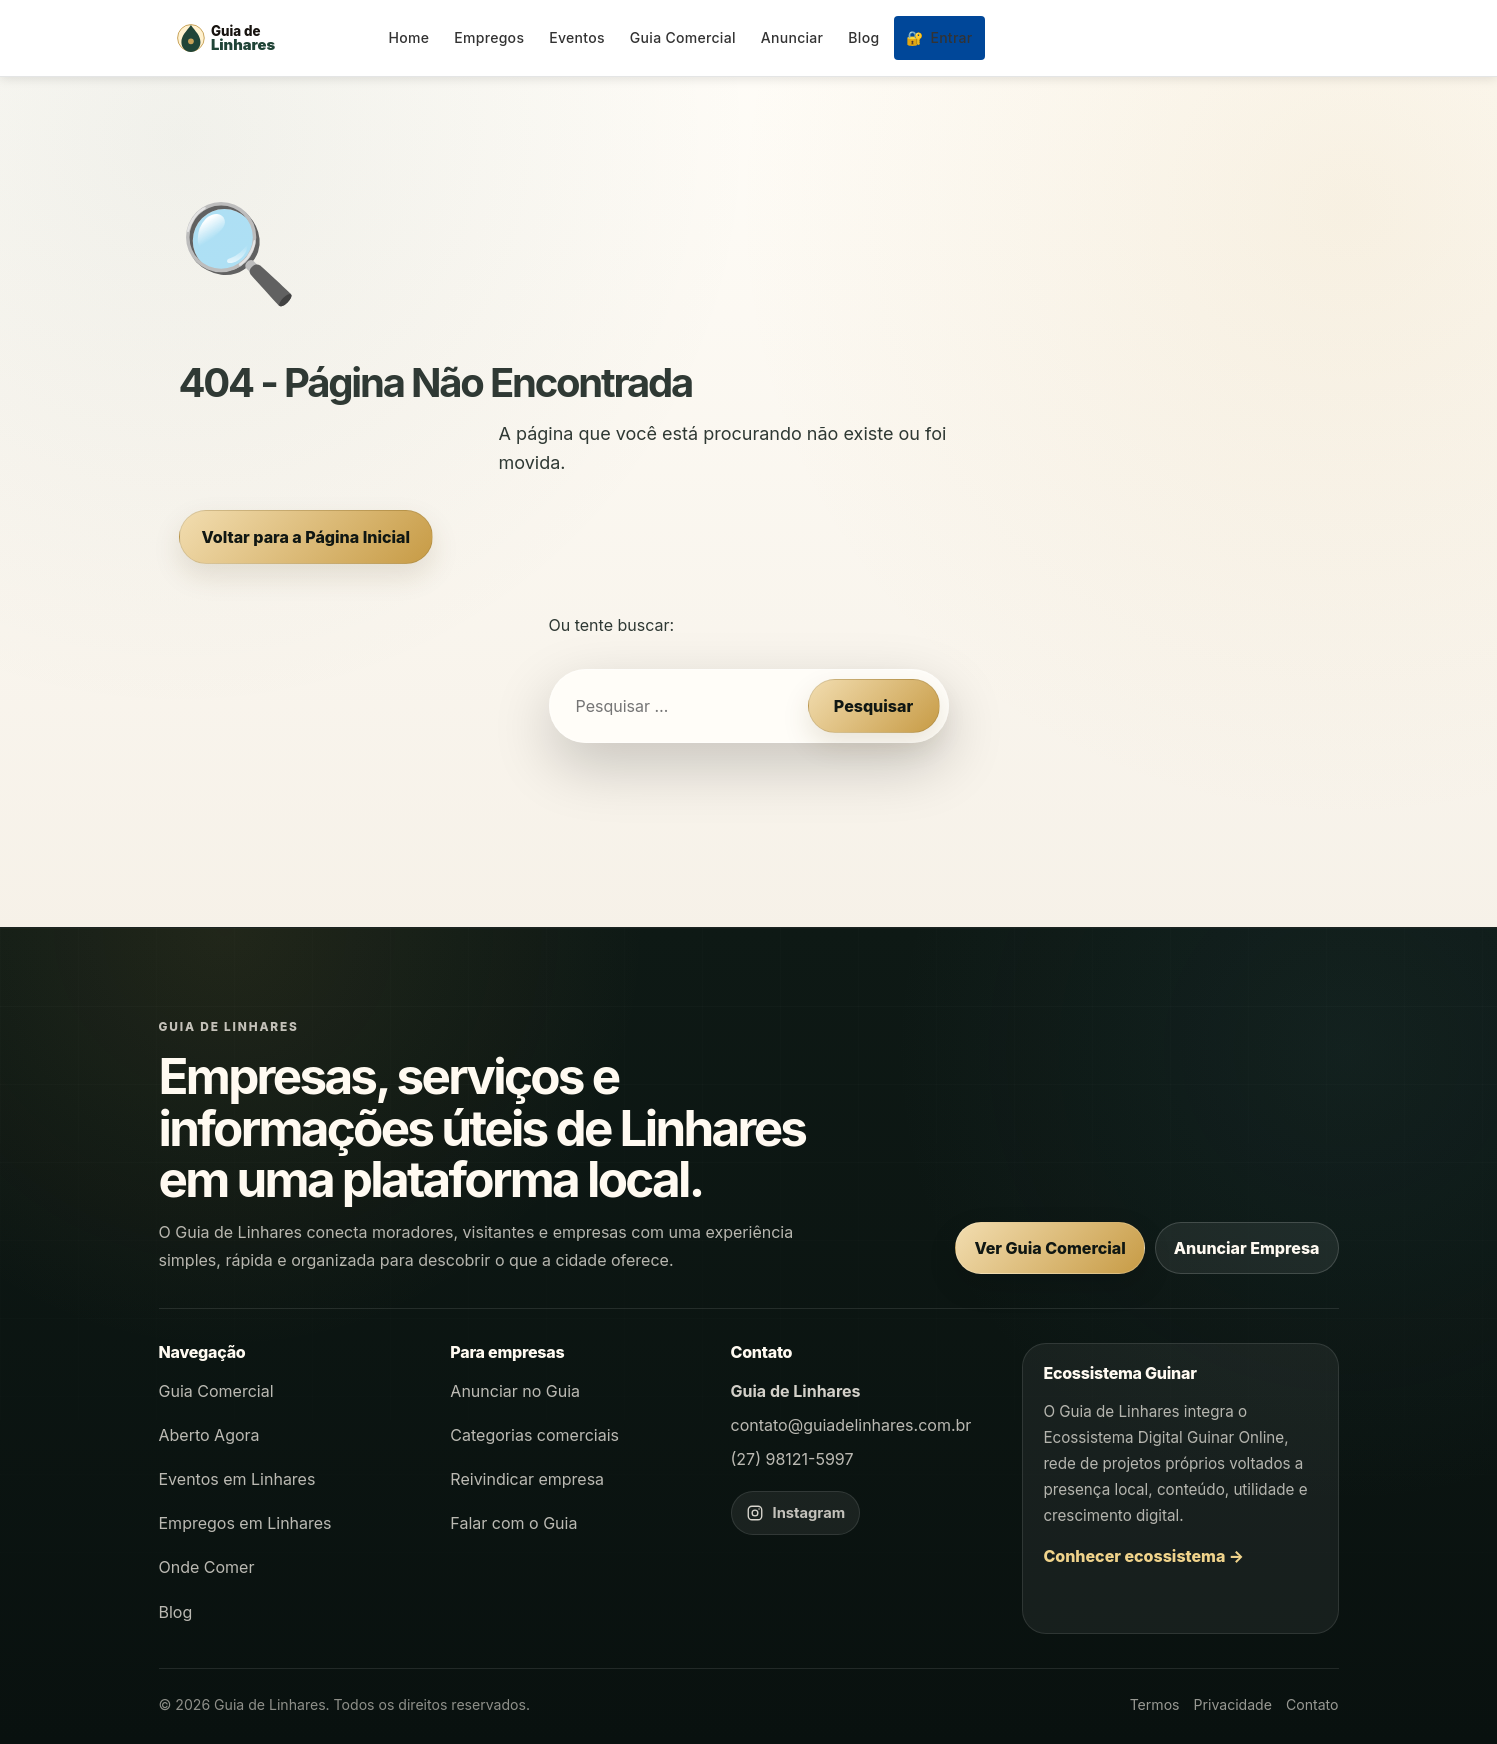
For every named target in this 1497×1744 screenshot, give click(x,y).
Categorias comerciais (534, 1435)
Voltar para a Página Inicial (306, 537)
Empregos (489, 37)
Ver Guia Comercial (1049, 1248)
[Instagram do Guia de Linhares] (796, 1513)
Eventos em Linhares (237, 1479)
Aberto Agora (209, 1435)
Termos (1155, 1704)
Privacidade (1233, 1704)
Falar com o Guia (513, 1523)
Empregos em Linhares (245, 1523)
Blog (863, 37)
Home (409, 37)
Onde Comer (207, 1567)
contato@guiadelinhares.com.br (851, 1425)
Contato (1312, 1704)
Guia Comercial (683, 37)
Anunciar (792, 37)
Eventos (577, 37)
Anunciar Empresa (1247, 1248)
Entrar (939, 37)
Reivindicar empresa (527, 1479)
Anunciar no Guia (515, 1391)
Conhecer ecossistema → (1143, 1556)
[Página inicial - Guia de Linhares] (269, 38)
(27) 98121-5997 (792, 1459)
